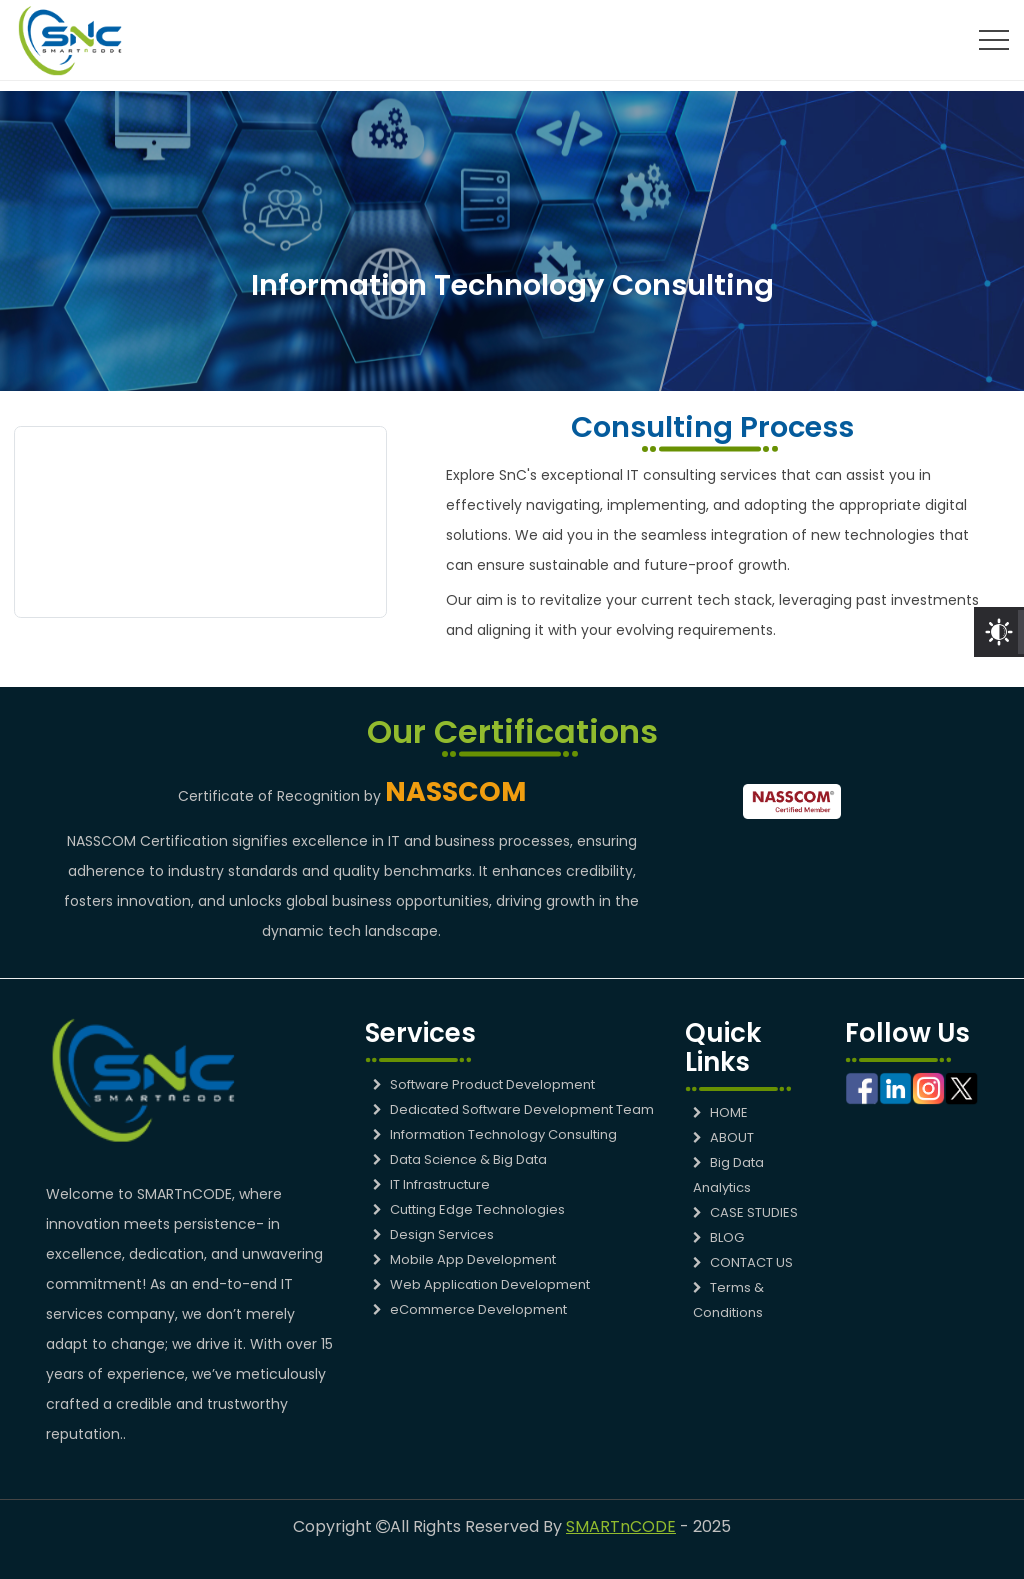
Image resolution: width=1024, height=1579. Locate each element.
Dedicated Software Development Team (513, 1109)
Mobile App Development (464, 1259)
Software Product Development (484, 1084)
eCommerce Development (470, 1309)
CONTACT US (743, 1262)
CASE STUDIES (745, 1212)
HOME (720, 1112)
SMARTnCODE (621, 1526)
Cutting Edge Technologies (469, 1209)
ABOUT (723, 1137)
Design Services (433, 1234)
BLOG (718, 1237)
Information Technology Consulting (495, 1134)
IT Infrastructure (431, 1184)
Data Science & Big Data (460, 1159)
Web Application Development (481, 1284)
